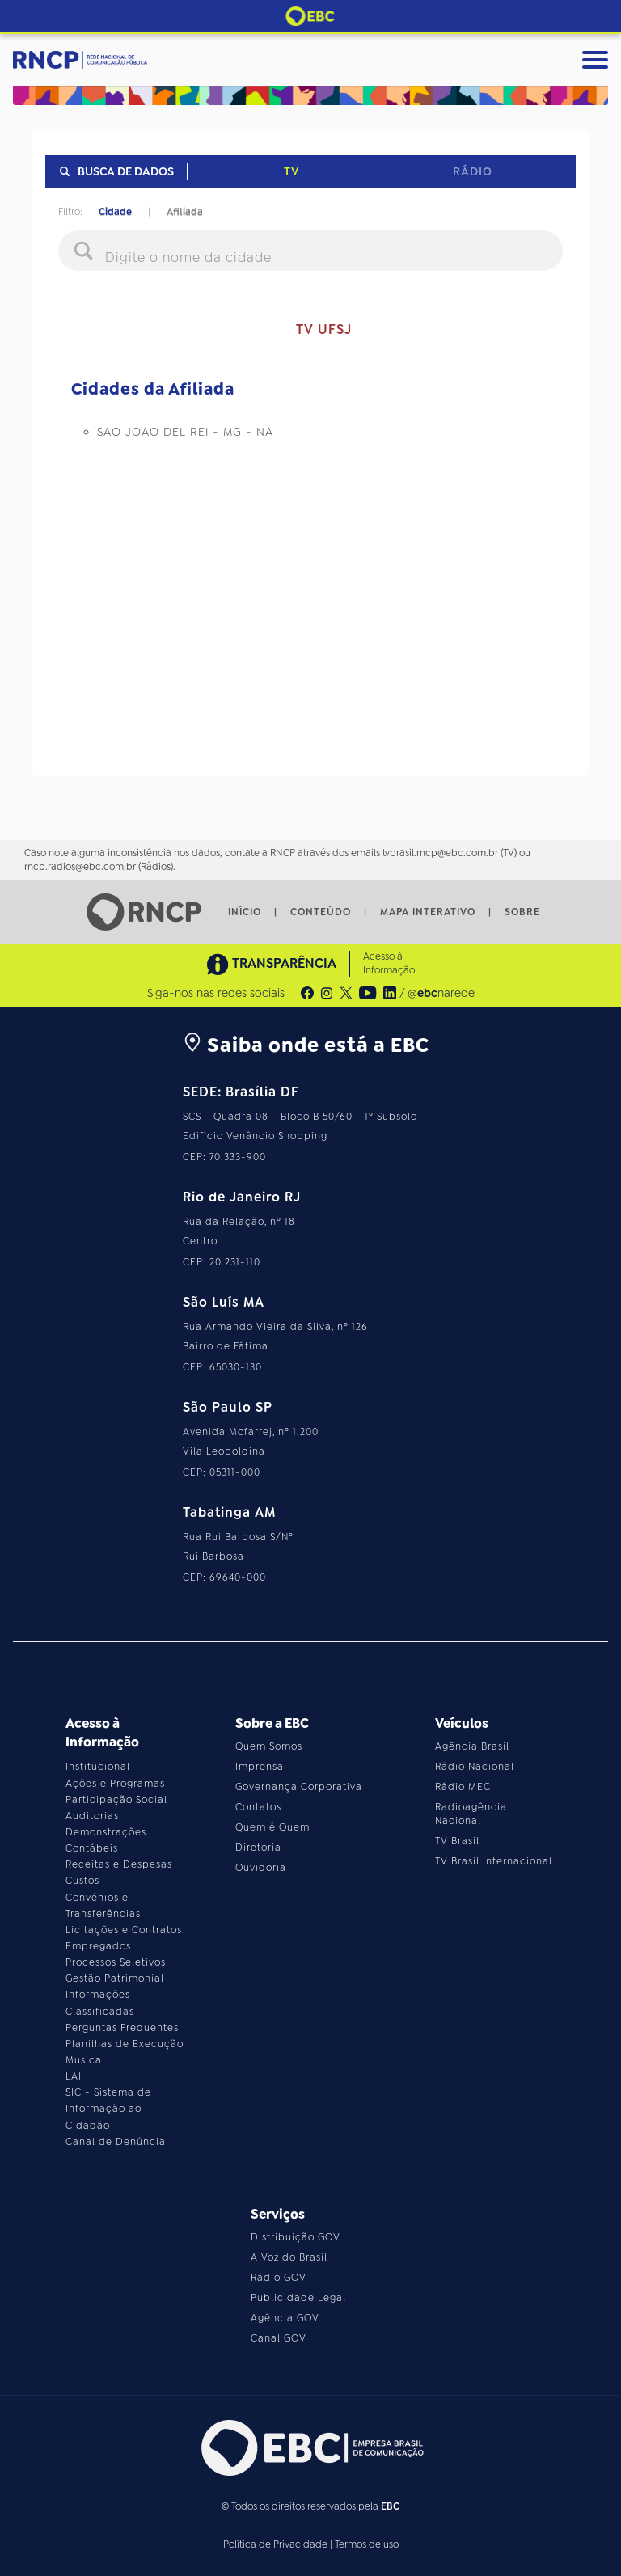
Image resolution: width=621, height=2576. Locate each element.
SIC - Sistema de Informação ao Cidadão (108, 2108)
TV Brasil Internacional (493, 1861)
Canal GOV (278, 2338)
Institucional (97, 1766)
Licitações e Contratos (123, 1930)
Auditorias (92, 1816)
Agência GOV (285, 2318)
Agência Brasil (472, 1746)
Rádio (472, 171)
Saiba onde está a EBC (306, 1045)
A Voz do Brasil (289, 2257)
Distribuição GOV (295, 2237)
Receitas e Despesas (118, 1864)
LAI (73, 2076)
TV (291, 171)
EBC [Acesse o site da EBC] (390, 2506)
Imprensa (259, 1766)
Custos (82, 1880)
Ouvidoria (260, 1867)
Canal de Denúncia (115, 2141)
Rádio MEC (463, 1786)
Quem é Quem (272, 1827)
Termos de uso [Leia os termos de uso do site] (367, 2544)
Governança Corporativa (298, 1786)
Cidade (115, 211)
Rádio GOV (278, 2277)
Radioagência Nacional (471, 1814)
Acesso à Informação (389, 963)
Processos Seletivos (115, 1962)
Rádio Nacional (474, 1766)
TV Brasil (457, 1841)
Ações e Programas (115, 1783)
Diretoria (258, 1847)
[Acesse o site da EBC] (310, 2448)
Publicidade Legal (298, 2297)
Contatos (258, 1807)
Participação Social (116, 1799)
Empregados (98, 1946)
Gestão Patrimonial (114, 1978)
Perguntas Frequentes (122, 2027)
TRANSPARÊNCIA (271, 964)
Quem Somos (268, 1746)
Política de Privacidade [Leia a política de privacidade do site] (275, 2544)
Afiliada (185, 211)
